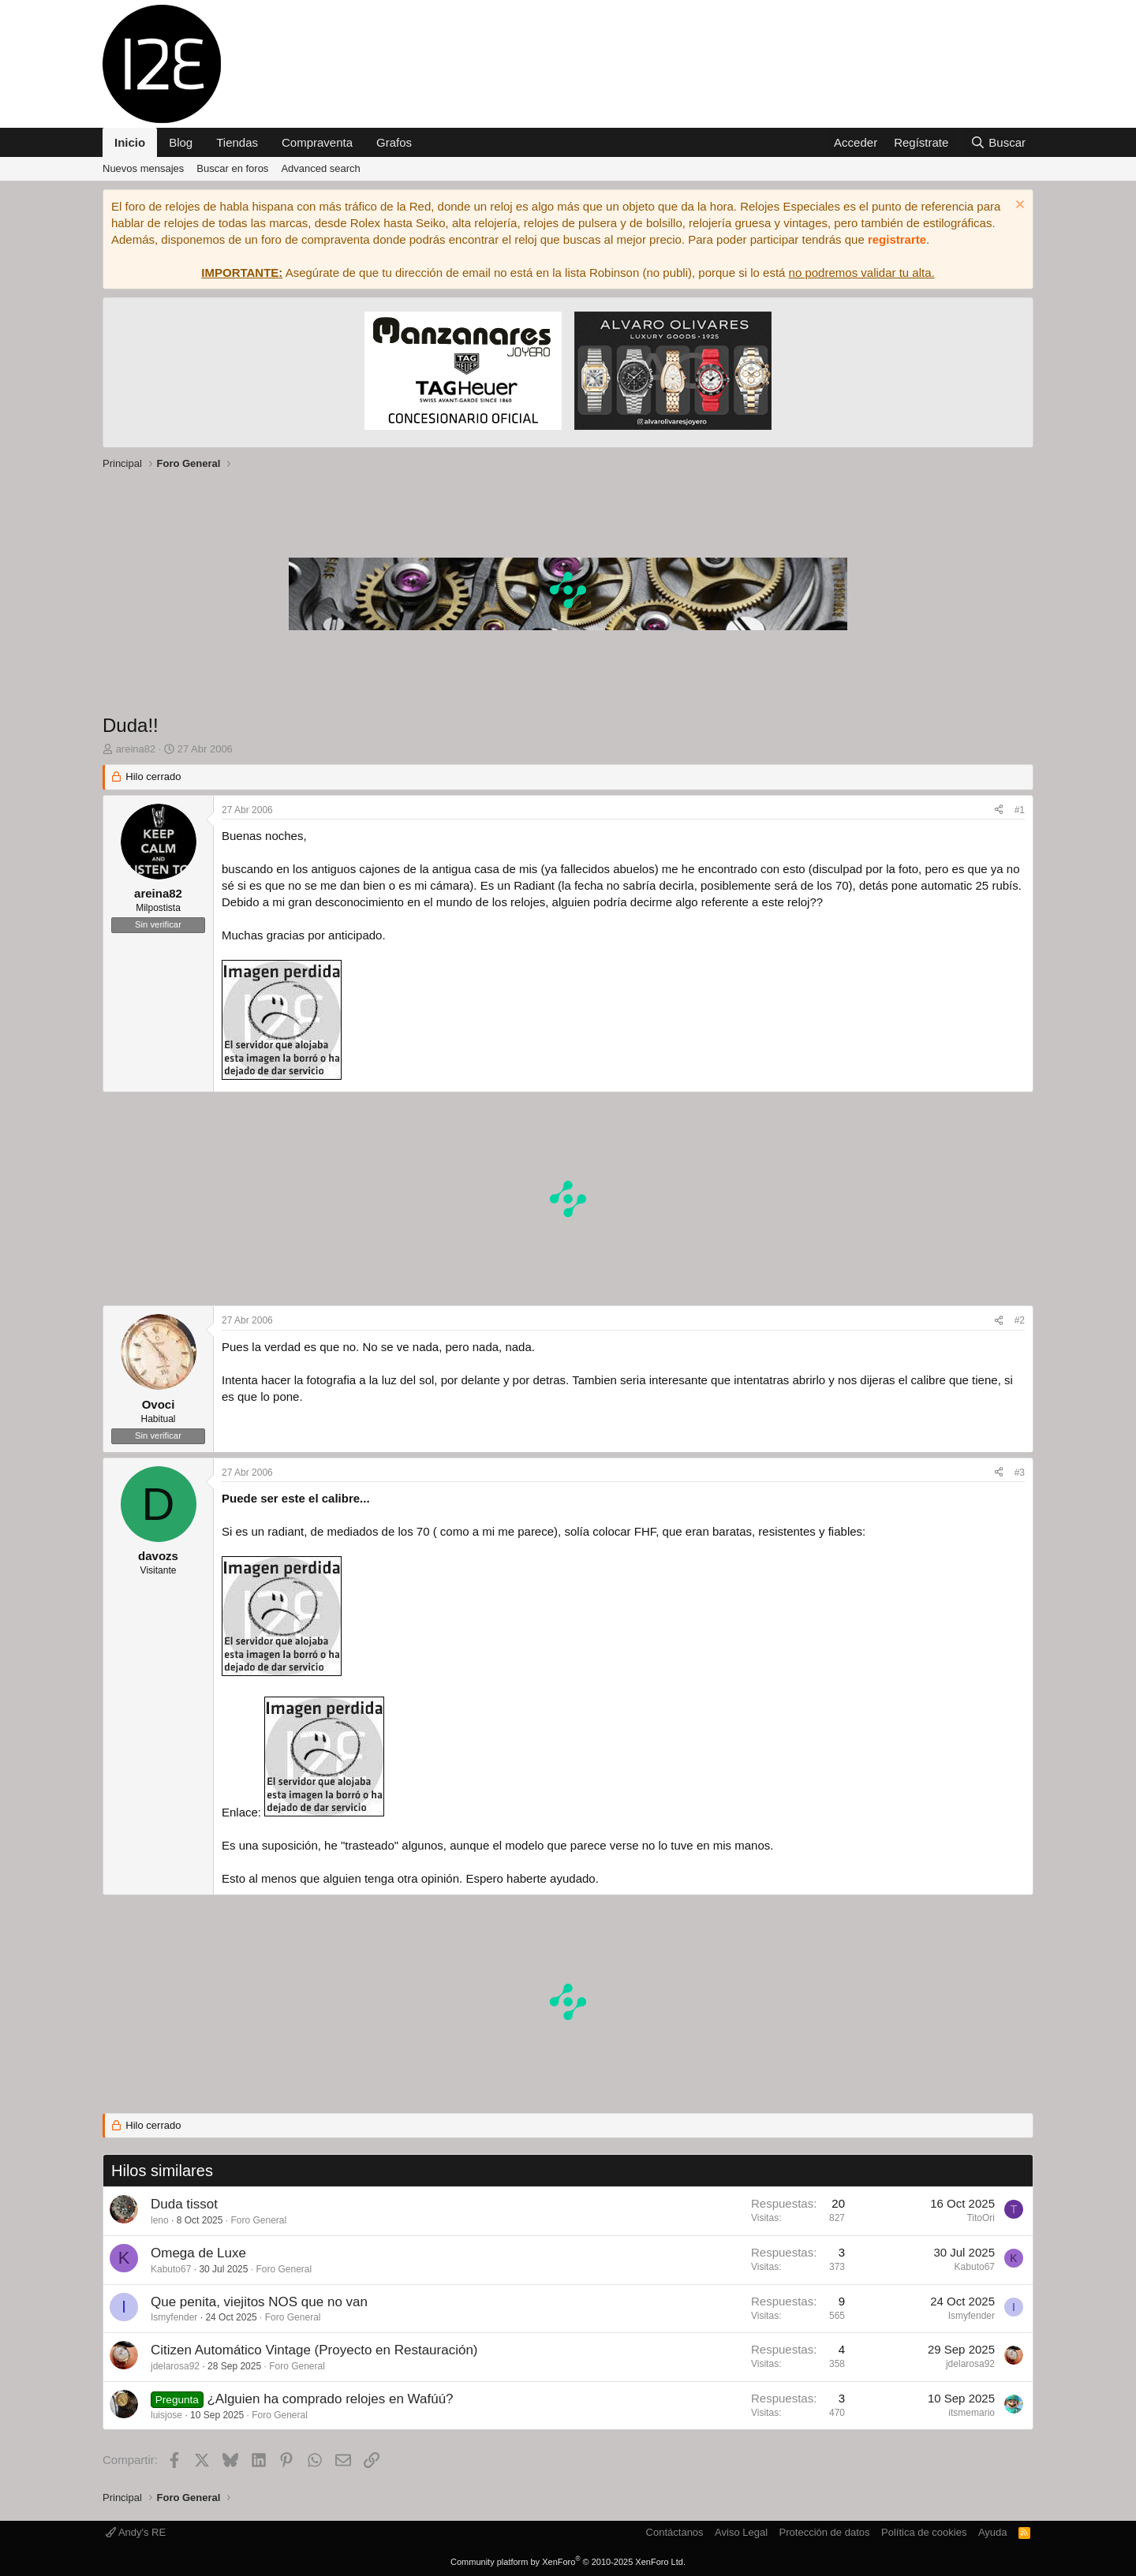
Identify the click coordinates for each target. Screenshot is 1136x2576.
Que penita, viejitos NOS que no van (259, 2301)
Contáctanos (675, 2532)
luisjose (166, 2415)
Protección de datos (824, 2532)
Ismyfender (174, 2317)
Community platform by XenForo (568, 2562)
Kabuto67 (171, 2269)
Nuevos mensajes (143, 168)
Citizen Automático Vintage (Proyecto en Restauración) (314, 2350)
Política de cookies (923, 2532)
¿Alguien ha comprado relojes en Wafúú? (330, 2398)
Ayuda (992, 2532)
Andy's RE (136, 2532)
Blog (180, 142)
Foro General (258, 2220)
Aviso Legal (741, 2532)
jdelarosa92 (175, 2366)
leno (160, 2220)
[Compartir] (998, 810)
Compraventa (317, 142)
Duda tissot (184, 2204)
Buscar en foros (232, 168)
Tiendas (237, 142)
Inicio (129, 142)
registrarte (897, 239)
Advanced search (320, 168)
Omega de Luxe (198, 2253)
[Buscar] (997, 142)
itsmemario (971, 2412)
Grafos (394, 142)
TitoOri (980, 2217)
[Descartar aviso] (1018, 206)
